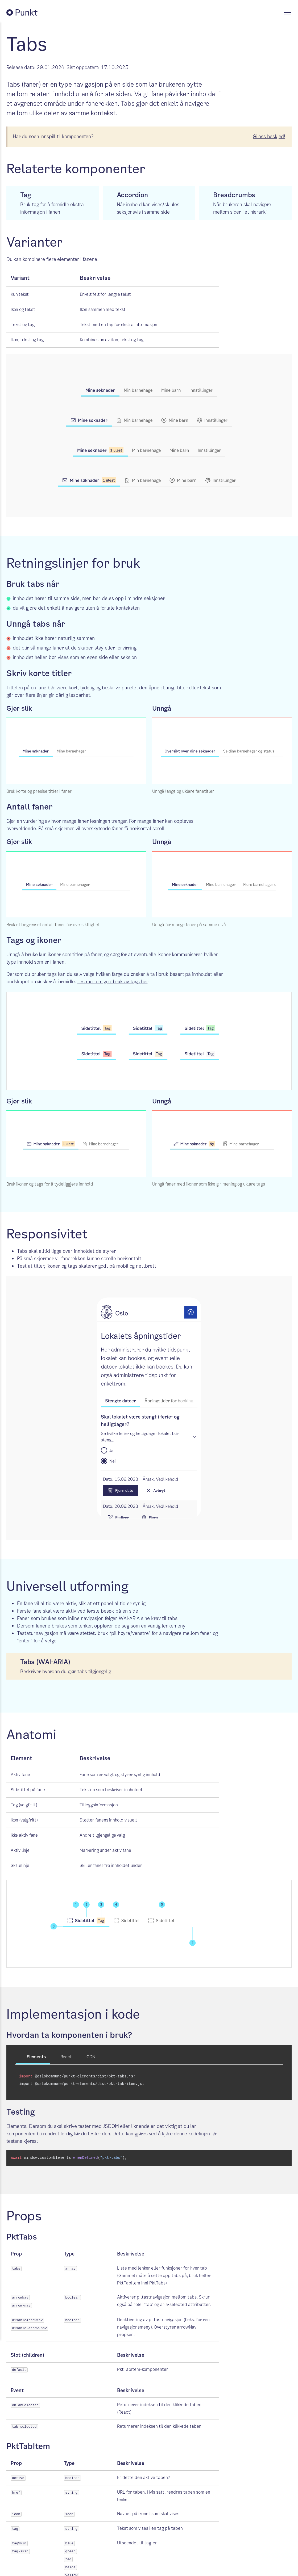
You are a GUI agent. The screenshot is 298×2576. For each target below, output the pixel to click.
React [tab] (63, 2057)
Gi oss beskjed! (269, 136)
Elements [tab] (32, 2057)
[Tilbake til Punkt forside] (27, 12)
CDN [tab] (87, 2057)
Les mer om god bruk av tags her (112, 981)
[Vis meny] (287, 12)
